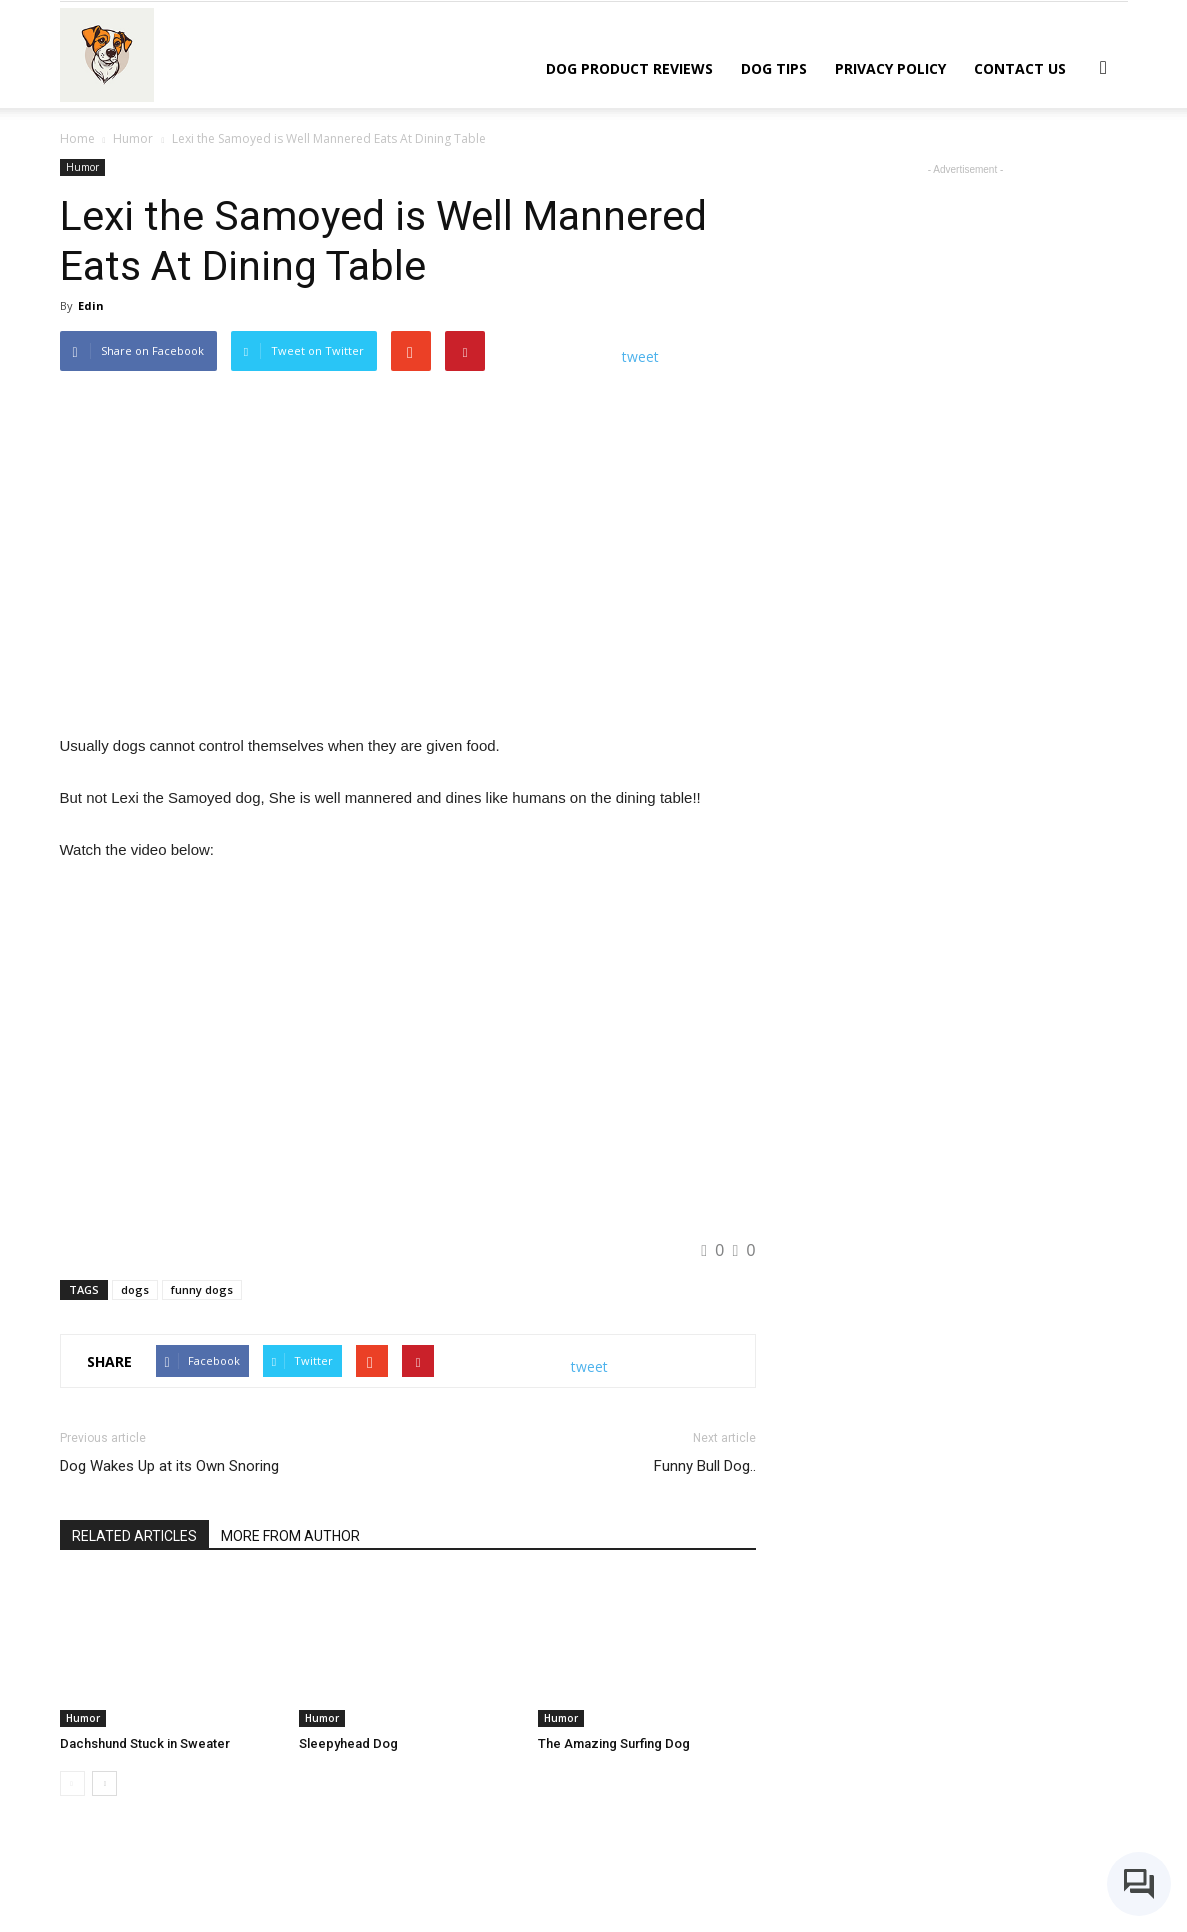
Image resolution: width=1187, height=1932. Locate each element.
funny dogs (202, 1289)
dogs (135, 1289)
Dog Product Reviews (629, 68)
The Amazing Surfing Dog (614, 1743)
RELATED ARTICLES (134, 1536)
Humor (82, 167)
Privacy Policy (890, 68)
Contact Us (1020, 68)
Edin (91, 305)
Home (77, 138)
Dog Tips (774, 68)
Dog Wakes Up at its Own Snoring (169, 1466)
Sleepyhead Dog (348, 1743)
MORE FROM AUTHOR (290, 1536)
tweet (640, 356)
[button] (1104, 67)
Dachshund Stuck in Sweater (145, 1743)
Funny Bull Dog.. (705, 1466)
